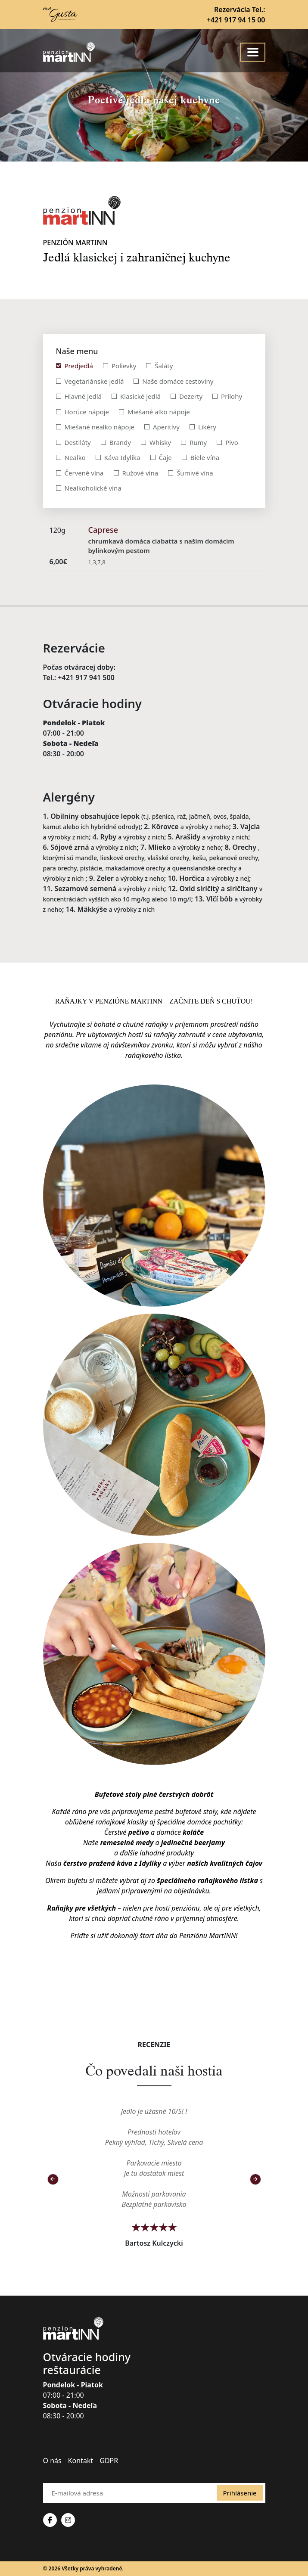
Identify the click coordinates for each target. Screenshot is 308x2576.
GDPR (109, 2460)
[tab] (75, 366)
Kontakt (80, 2460)
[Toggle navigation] (252, 52)
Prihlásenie (240, 2493)
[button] (53, 2179)
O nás (52, 2460)
